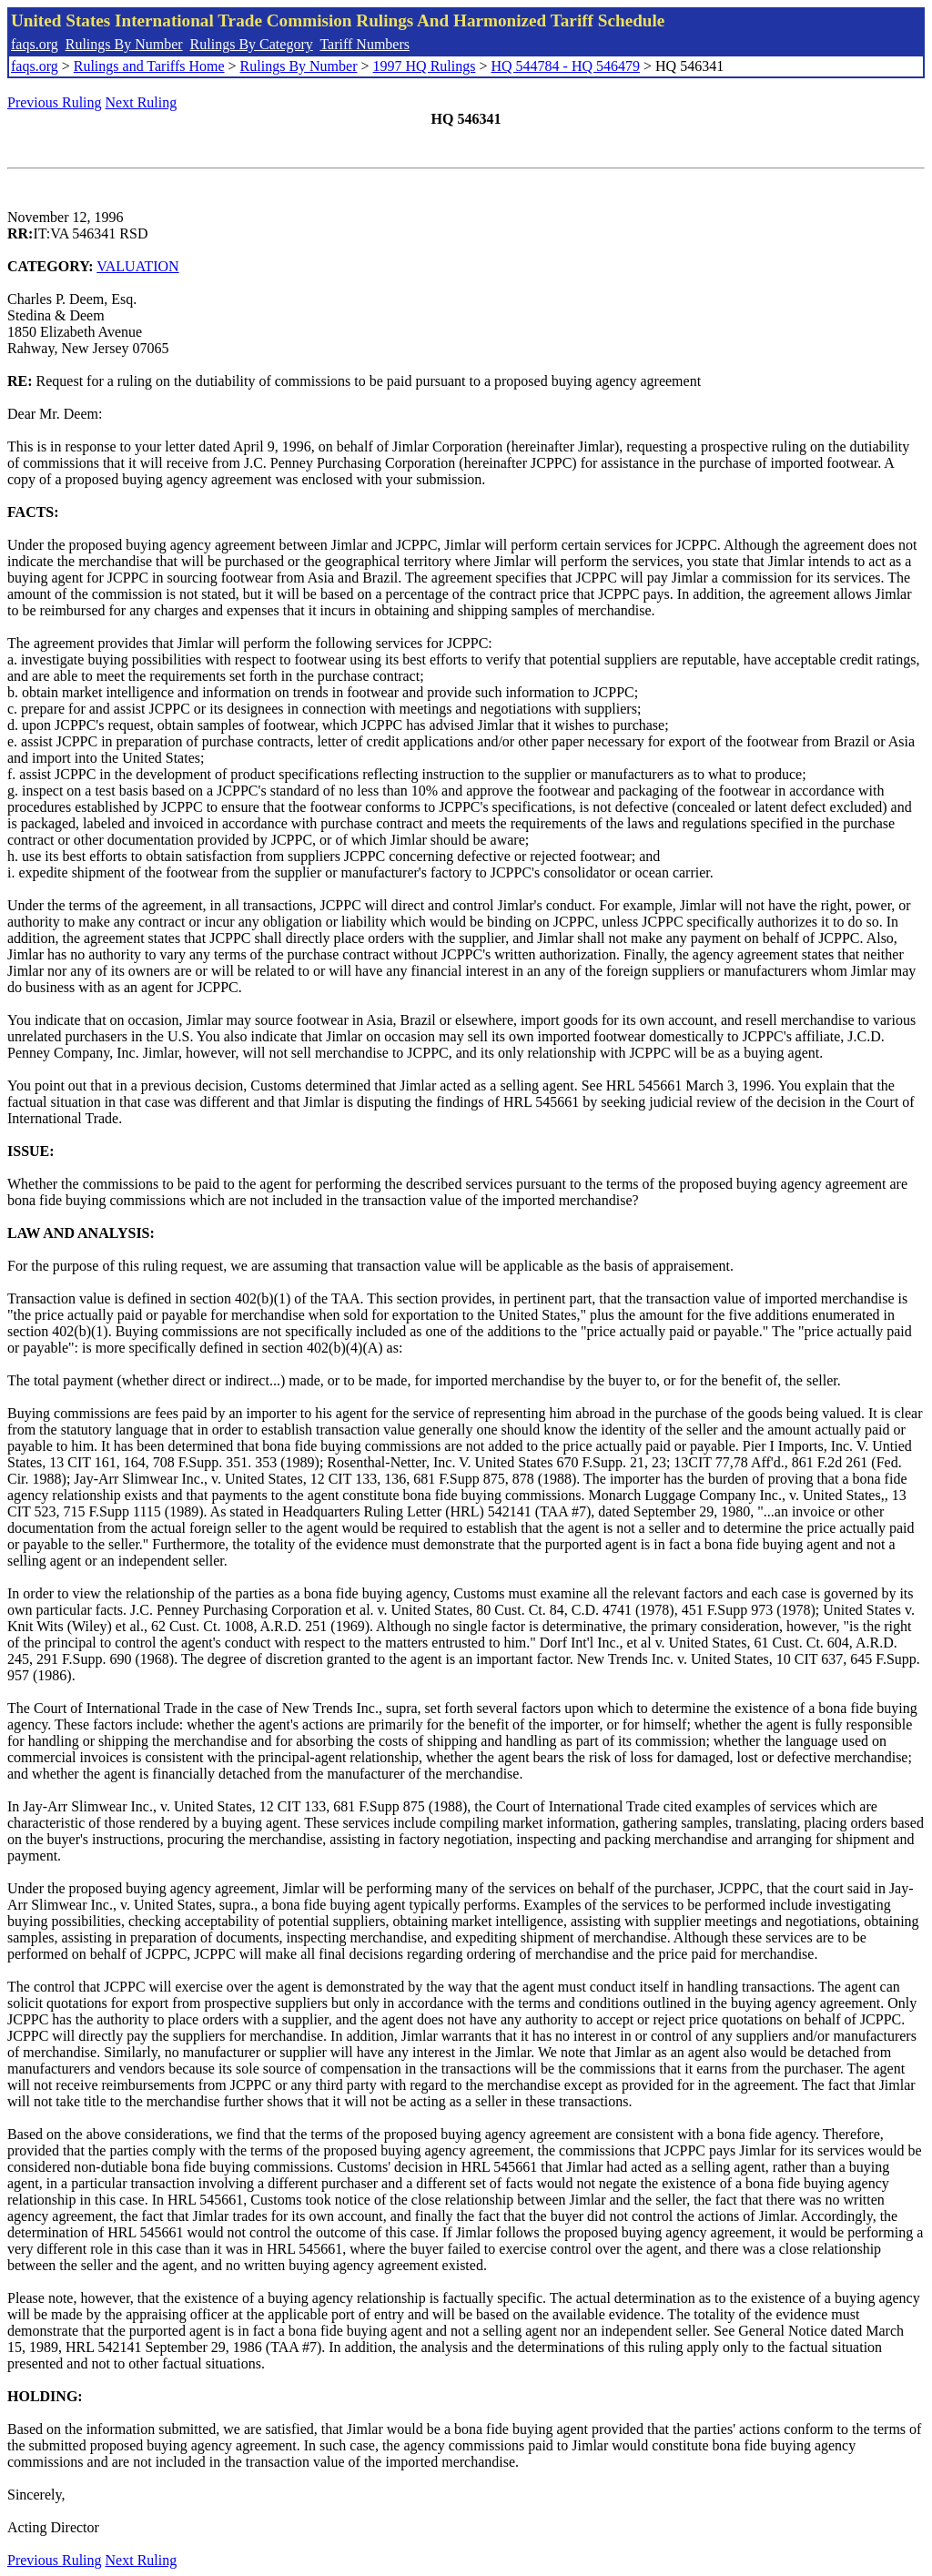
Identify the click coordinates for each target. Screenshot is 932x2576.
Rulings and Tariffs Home (149, 66)
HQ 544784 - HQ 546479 (565, 66)
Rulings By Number (124, 44)
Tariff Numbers (364, 44)
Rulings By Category (251, 44)
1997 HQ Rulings (424, 66)
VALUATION (137, 266)
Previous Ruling (54, 102)
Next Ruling (141, 102)
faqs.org (34, 44)
